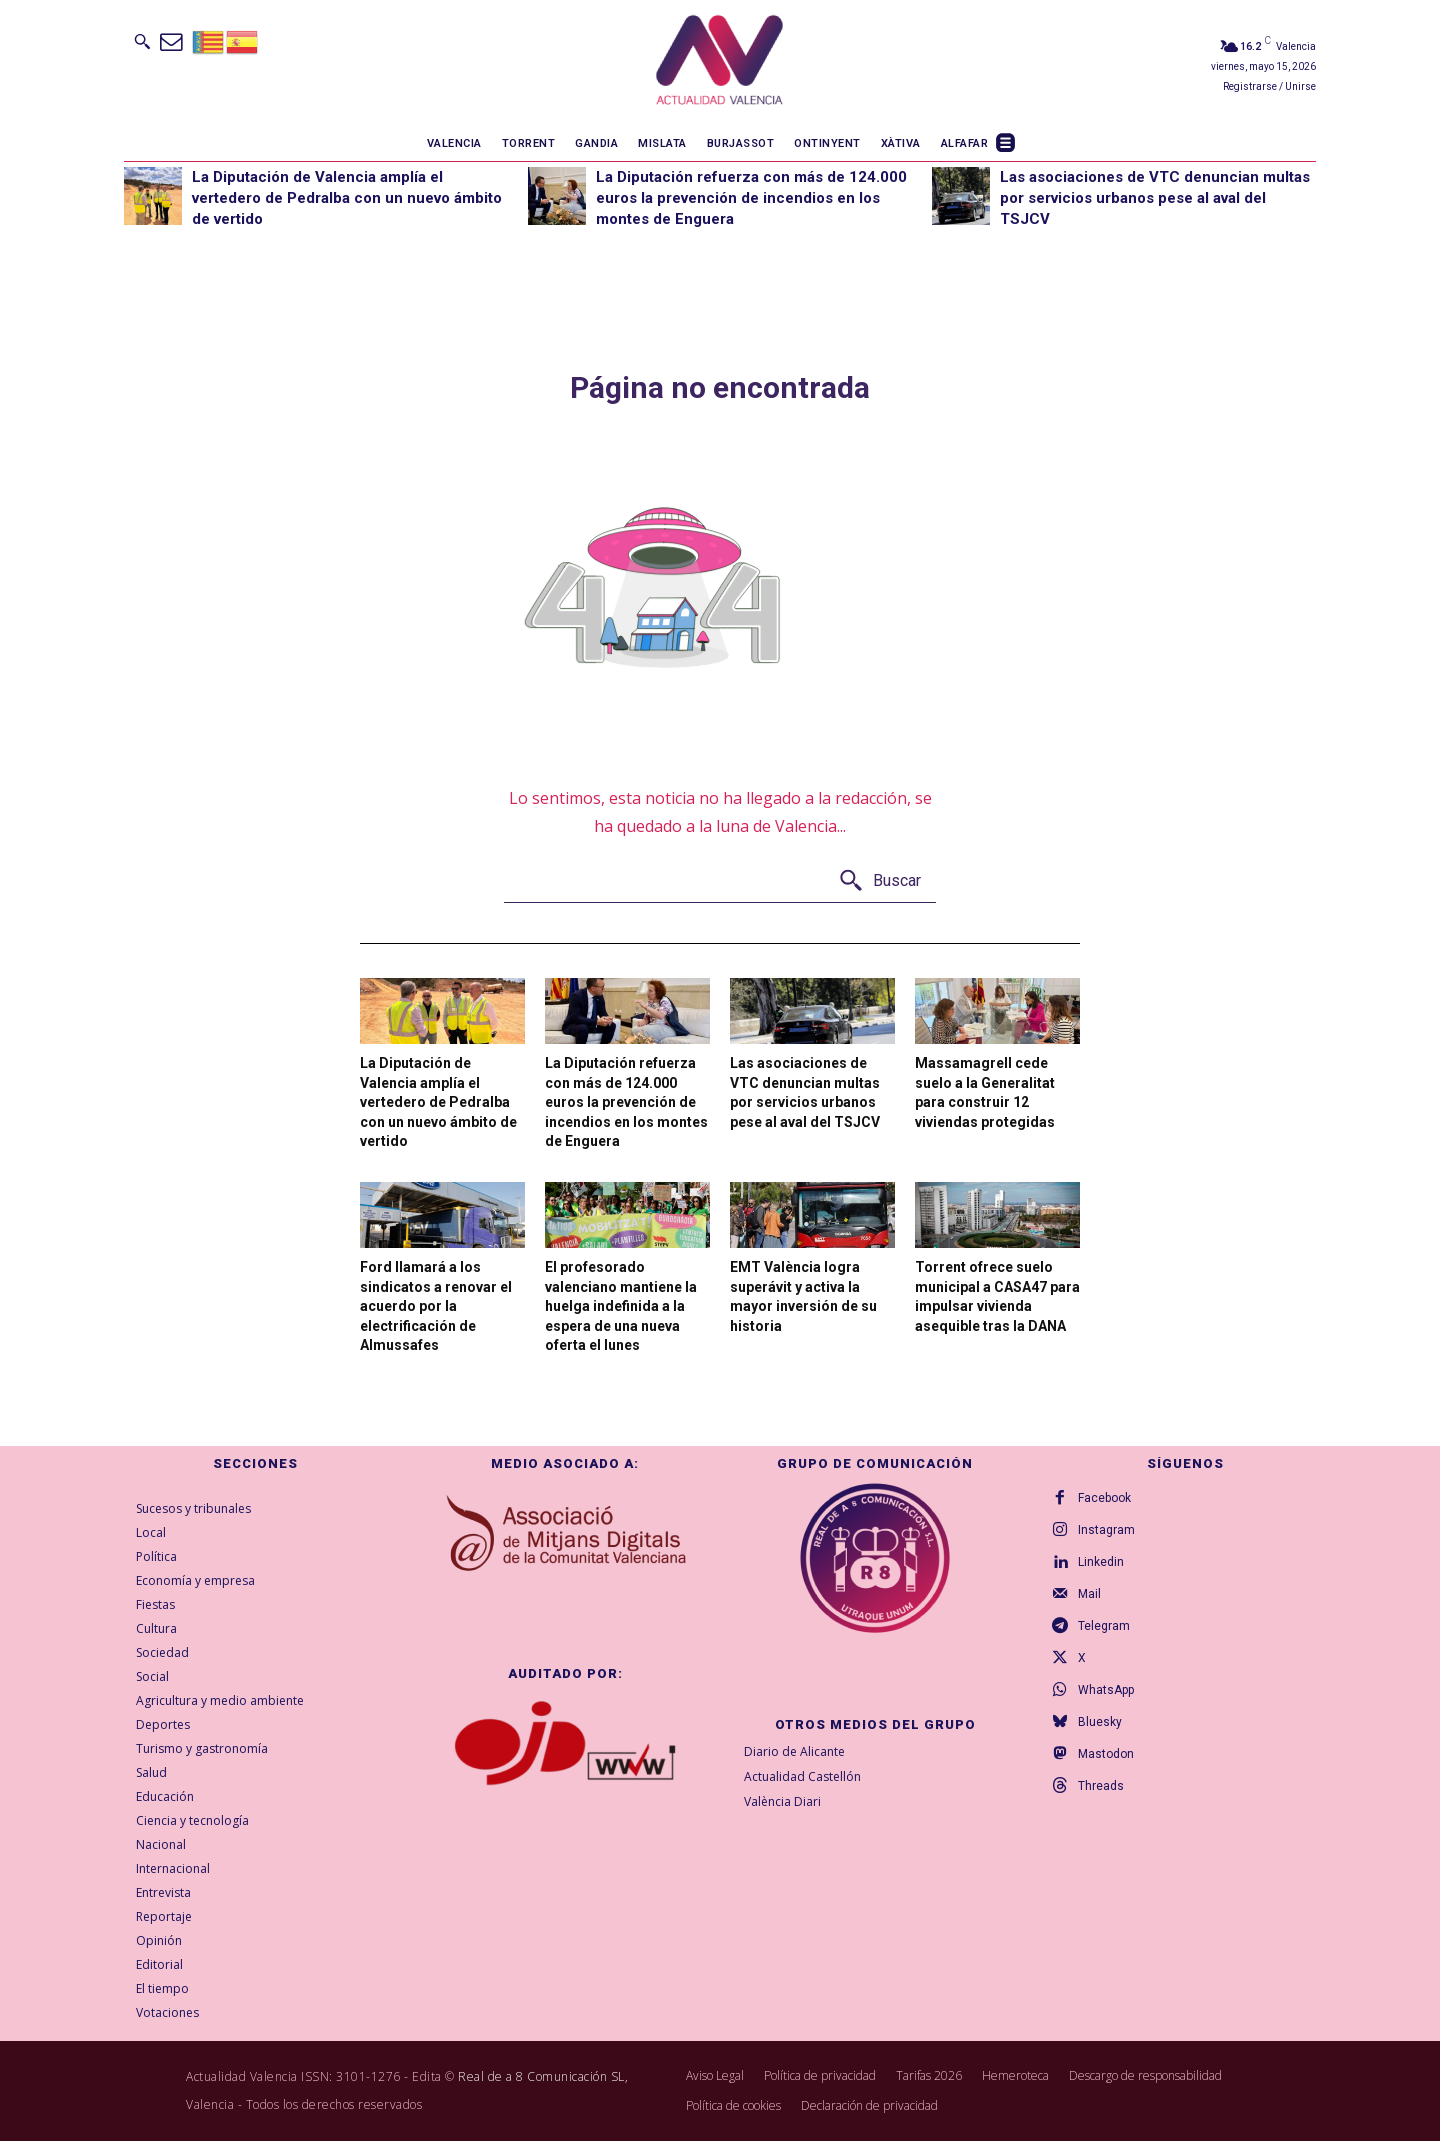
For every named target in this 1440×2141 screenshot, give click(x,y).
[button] (142, 41)
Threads (1101, 1786)
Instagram (1106, 1530)
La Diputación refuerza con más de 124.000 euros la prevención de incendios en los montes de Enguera (751, 198)
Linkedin (1101, 1562)
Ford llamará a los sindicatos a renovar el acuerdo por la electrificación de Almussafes (436, 1306)
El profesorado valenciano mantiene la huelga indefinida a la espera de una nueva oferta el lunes (621, 1306)
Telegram (1104, 1626)
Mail (1089, 1594)
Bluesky (1100, 1722)
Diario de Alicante (794, 1751)
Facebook (1104, 1498)
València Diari (782, 1801)
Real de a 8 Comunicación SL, (543, 2076)
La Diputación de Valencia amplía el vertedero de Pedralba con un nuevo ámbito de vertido (347, 198)
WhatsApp (1106, 1690)
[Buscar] (879, 881)
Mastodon (1106, 1754)
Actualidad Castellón (802, 1776)
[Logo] (719, 63)
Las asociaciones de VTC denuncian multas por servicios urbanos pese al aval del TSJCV (1155, 198)
